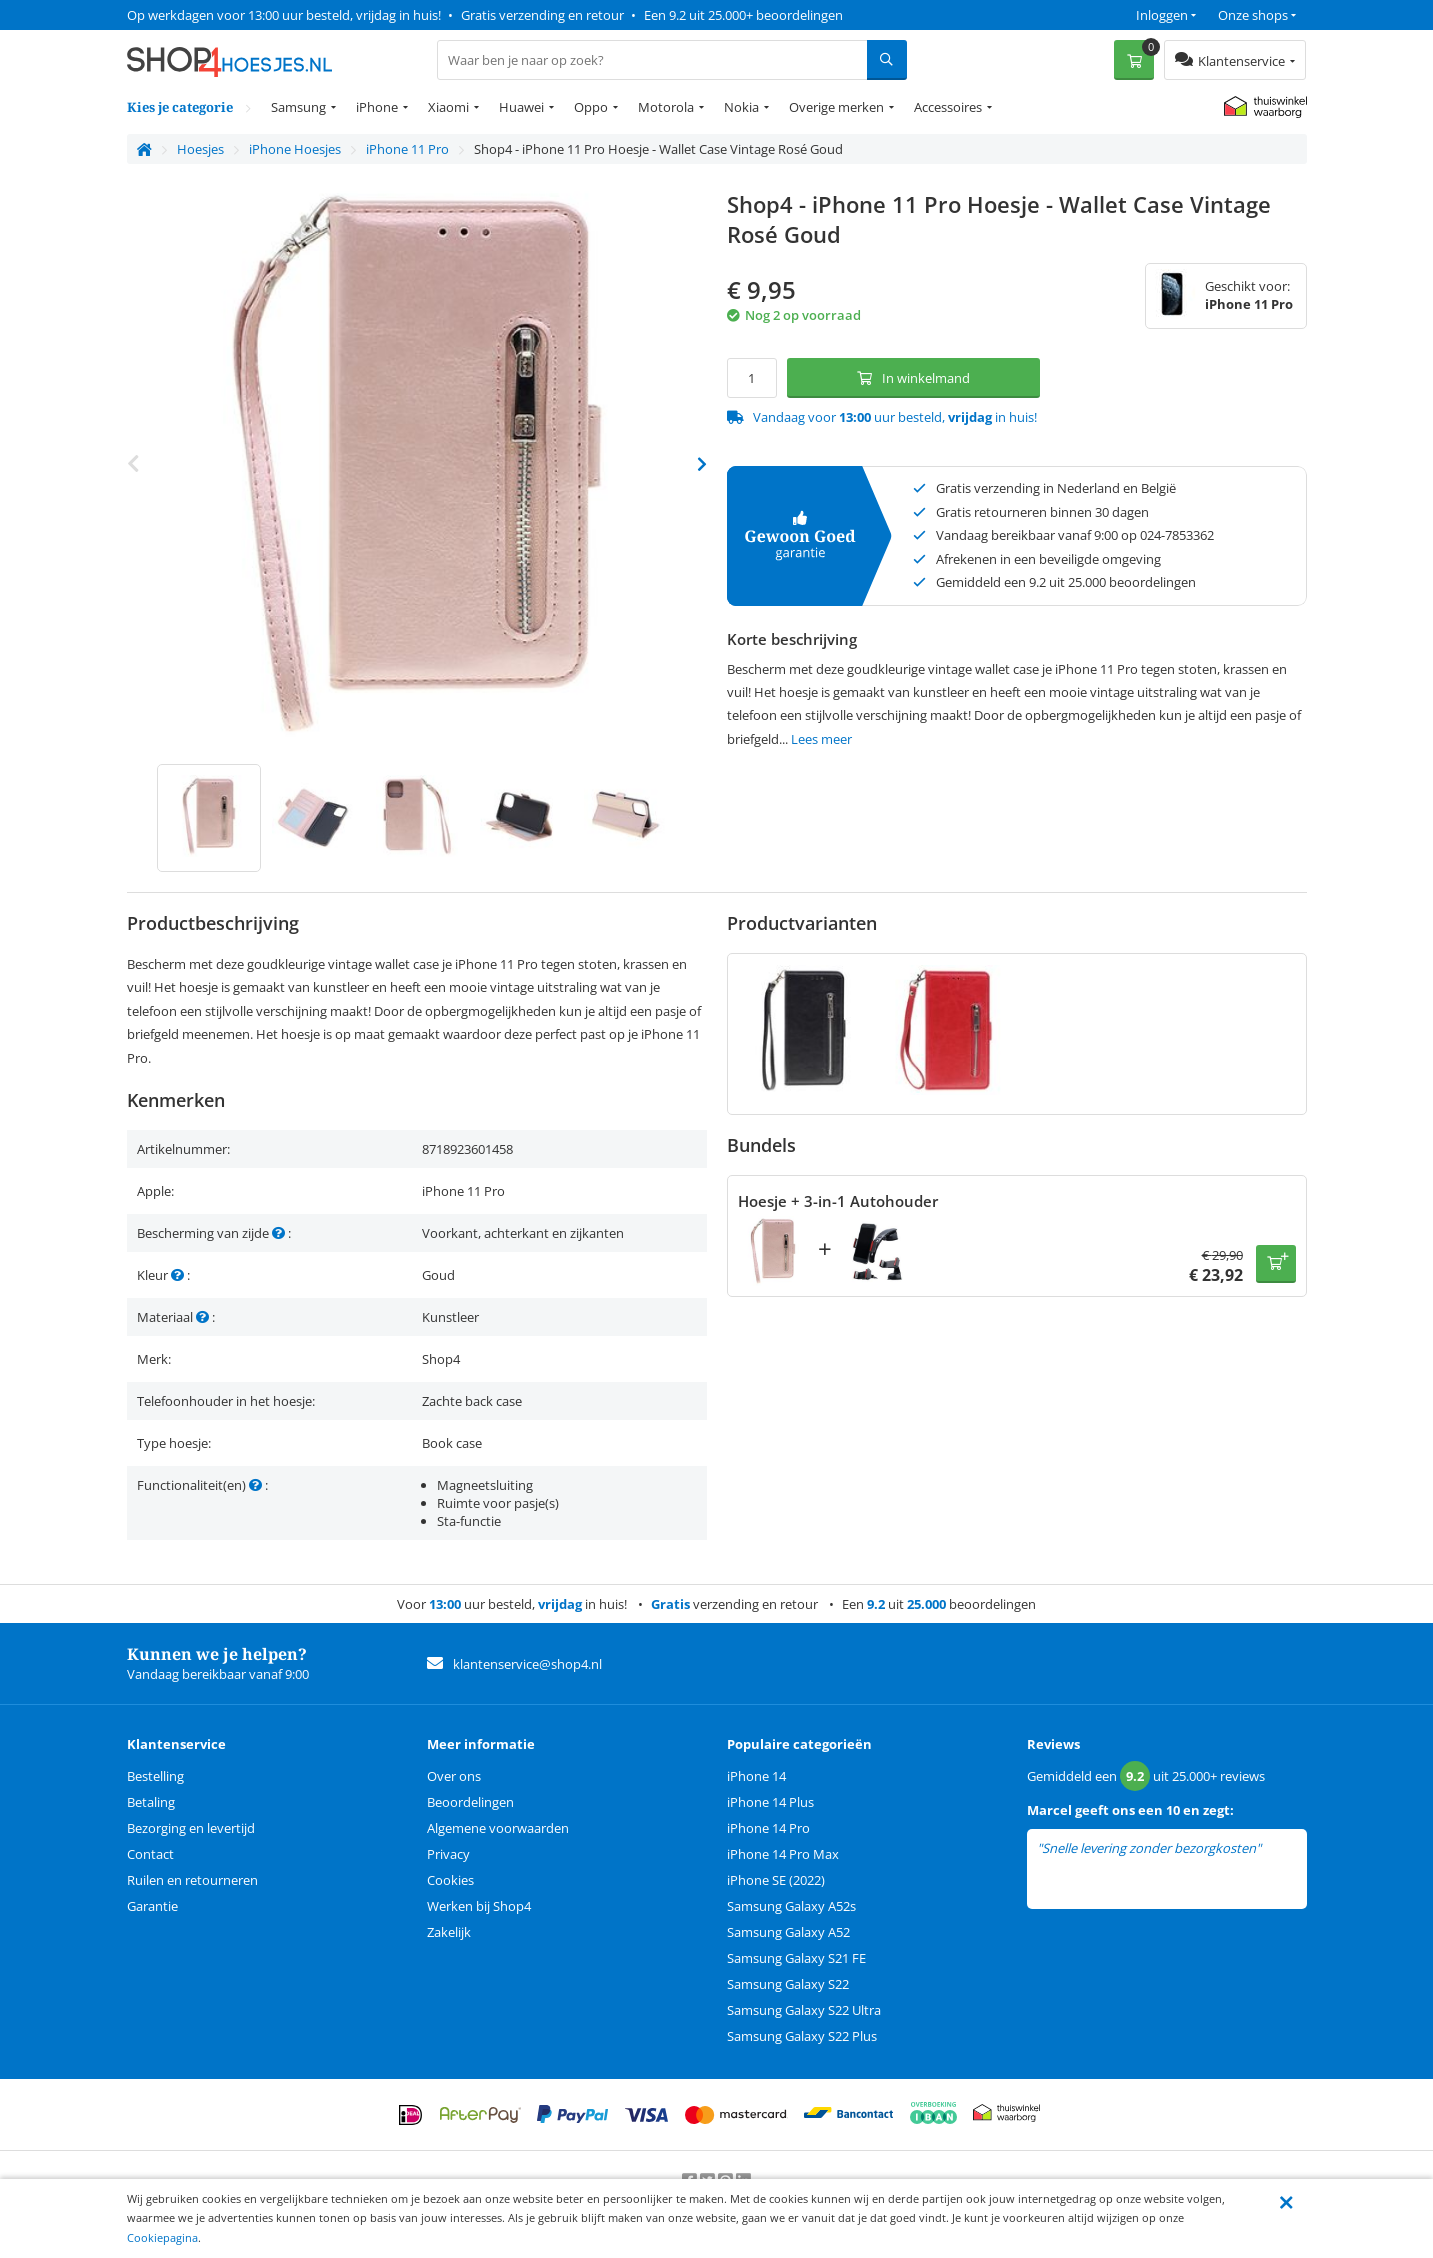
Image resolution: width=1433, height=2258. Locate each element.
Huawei (521, 107)
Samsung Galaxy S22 (788, 1984)
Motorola (666, 107)
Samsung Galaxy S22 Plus (802, 2036)
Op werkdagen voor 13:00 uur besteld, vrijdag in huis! (284, 15)
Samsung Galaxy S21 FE (796, 1958)
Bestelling (155, 1776)
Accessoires (948, 107)
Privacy (448, 1854)
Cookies (450, 1880)
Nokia (741, 107)
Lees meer (821, 739)
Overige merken (836, 107)
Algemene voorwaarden (498, 1828)
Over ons (454, 1776)
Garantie (152, 1906)
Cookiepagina (162, 2237)
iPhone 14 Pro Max (783, 1854)
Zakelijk (449, 1932)
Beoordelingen (470, 1802)
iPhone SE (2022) (776, 1880)
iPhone (377, 107)
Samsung (298, 107)
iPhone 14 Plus (770, 1802)
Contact (150, 1854)
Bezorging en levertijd (191, 1828)
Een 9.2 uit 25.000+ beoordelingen (743, 15)
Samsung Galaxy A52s (791, 1906)
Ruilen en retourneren (192, 1880)
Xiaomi (448, 107)
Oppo (591, 107)
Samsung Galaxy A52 (788, 1932)
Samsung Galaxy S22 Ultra (804, 2010)
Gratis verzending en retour (542, 15)
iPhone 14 (756, 1776)
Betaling (151, 1802)
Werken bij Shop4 (479, 1906)
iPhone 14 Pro (768, 1828)
